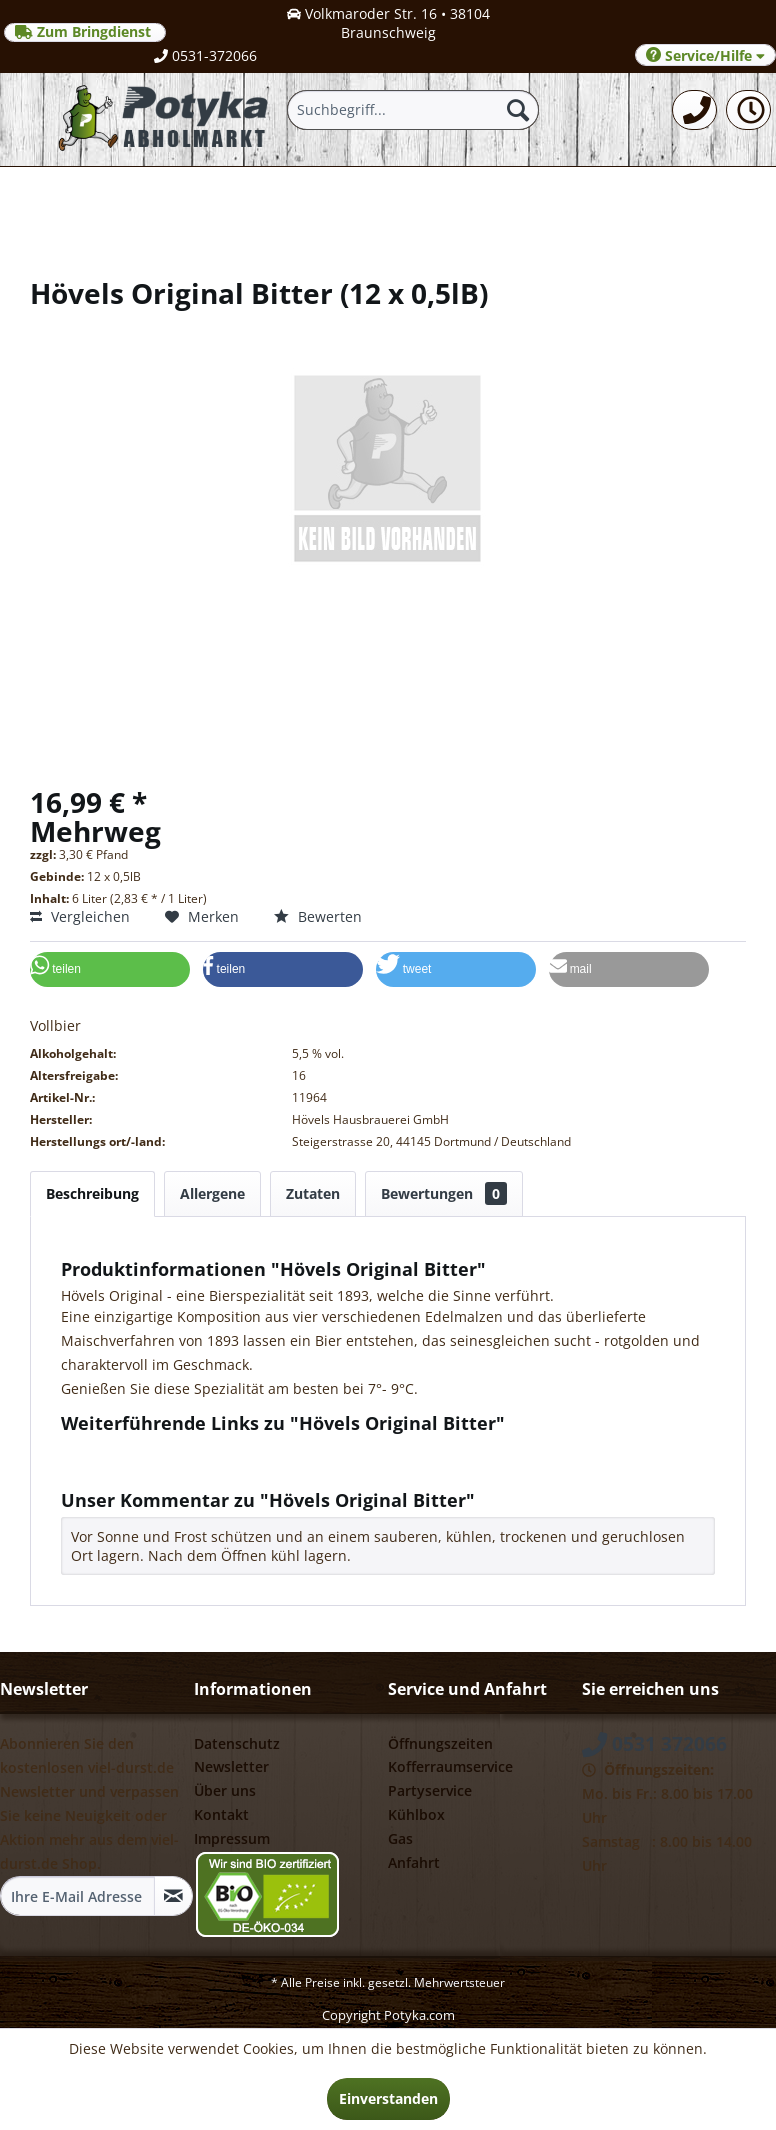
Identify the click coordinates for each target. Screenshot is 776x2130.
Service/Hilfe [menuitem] (705, 55)
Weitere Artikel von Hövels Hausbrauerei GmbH (228, 1468)
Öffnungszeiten (440, 1743)
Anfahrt (414, 1862)
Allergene (212, 1193)
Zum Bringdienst (85, 32)
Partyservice (430, 1790)
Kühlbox (416, 1814)
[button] (110, 969)
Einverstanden (388, 2098)
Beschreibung (92, 1193)
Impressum (232, 1838)
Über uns (225, 1790)
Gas (400, 1838)
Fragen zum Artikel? (136, 1449)
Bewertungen (444, 1193)
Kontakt (221, 1814)
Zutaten (313, 1193)
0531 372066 (654, 1744)
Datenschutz (237, 1743)
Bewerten (318, 916)
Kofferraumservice (450, 1766)
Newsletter (231, 1766)
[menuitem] (694, 110)
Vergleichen (80, 916)
